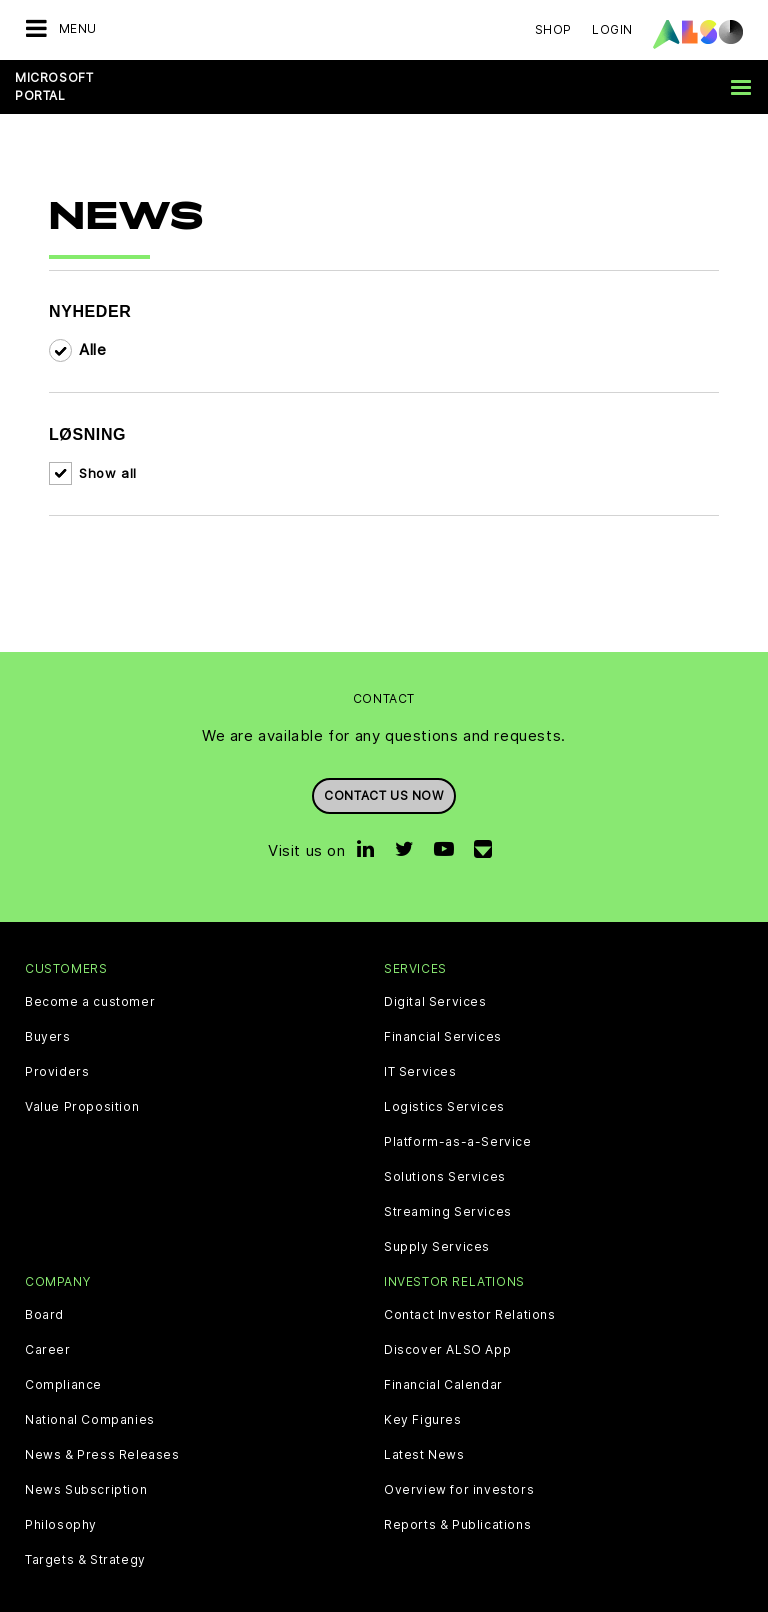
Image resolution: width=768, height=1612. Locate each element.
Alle (92, 320)
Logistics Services (444, 1078)
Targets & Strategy (85, 1532)
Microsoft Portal (54, 86)
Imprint (425, 1596)
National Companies (90, 1392)
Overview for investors (459, 1462)
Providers (57, 1043)
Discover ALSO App (447, 1322)
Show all (108, 444)
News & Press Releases (102, 1427)
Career (48, 1322)
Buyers (48, 1008)
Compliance (63, 1357)
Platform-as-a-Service (458, 1113)
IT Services (420, 1043)
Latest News (424, 1427)
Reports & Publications (457, 1497)
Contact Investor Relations (470, 1287)
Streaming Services (448, 1183)
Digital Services (435, 973)
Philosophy (61, 1497)
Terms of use (504, 1596)
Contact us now (383, 766)
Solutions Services (445, 1148)
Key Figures (423, 1392)
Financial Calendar (443, 1357)
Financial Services (443, 1008)
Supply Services (437, 1218)
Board (44, 1287)
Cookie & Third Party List (144, 1596)
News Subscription (86, 1462)
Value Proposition (82, 1078)
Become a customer (90, 973)
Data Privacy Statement (313, 1596)
